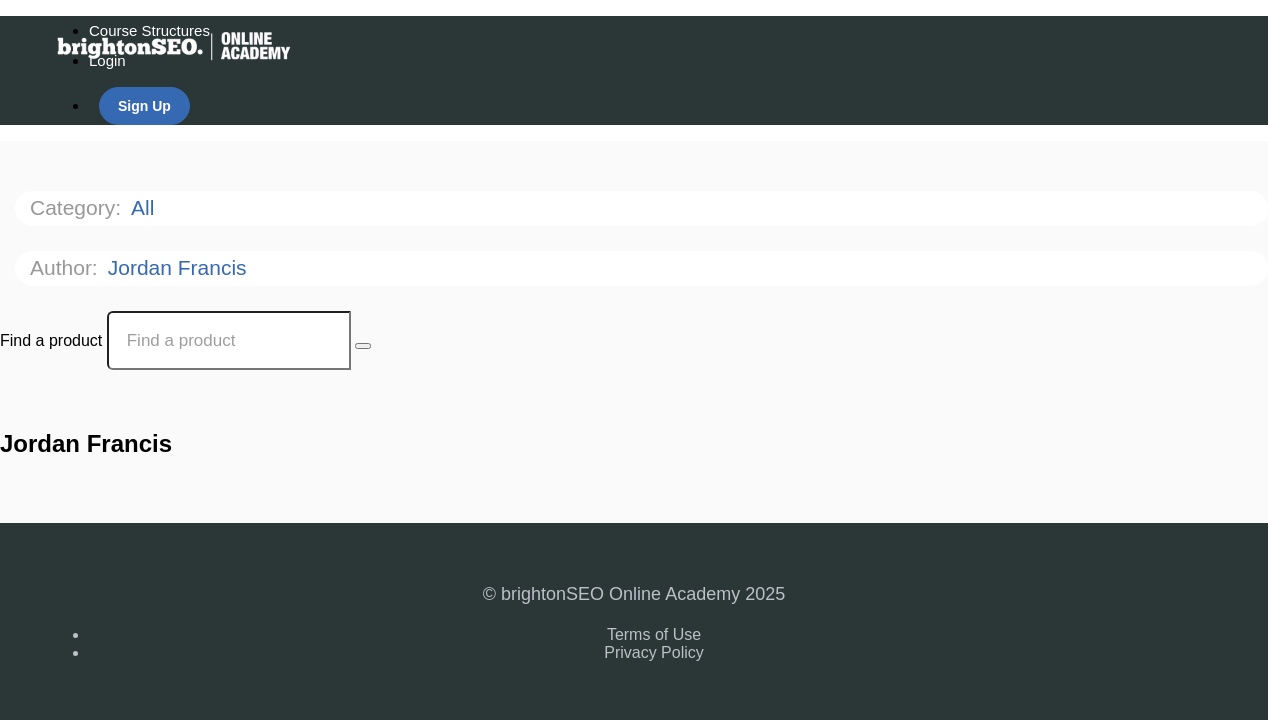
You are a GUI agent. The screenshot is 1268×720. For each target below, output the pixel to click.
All (145, 207)
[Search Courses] (363, 346)
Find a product (51, 340)
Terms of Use (654, 634)
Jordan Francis (180, 267)
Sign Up (144, 106)
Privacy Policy (654, 652)
